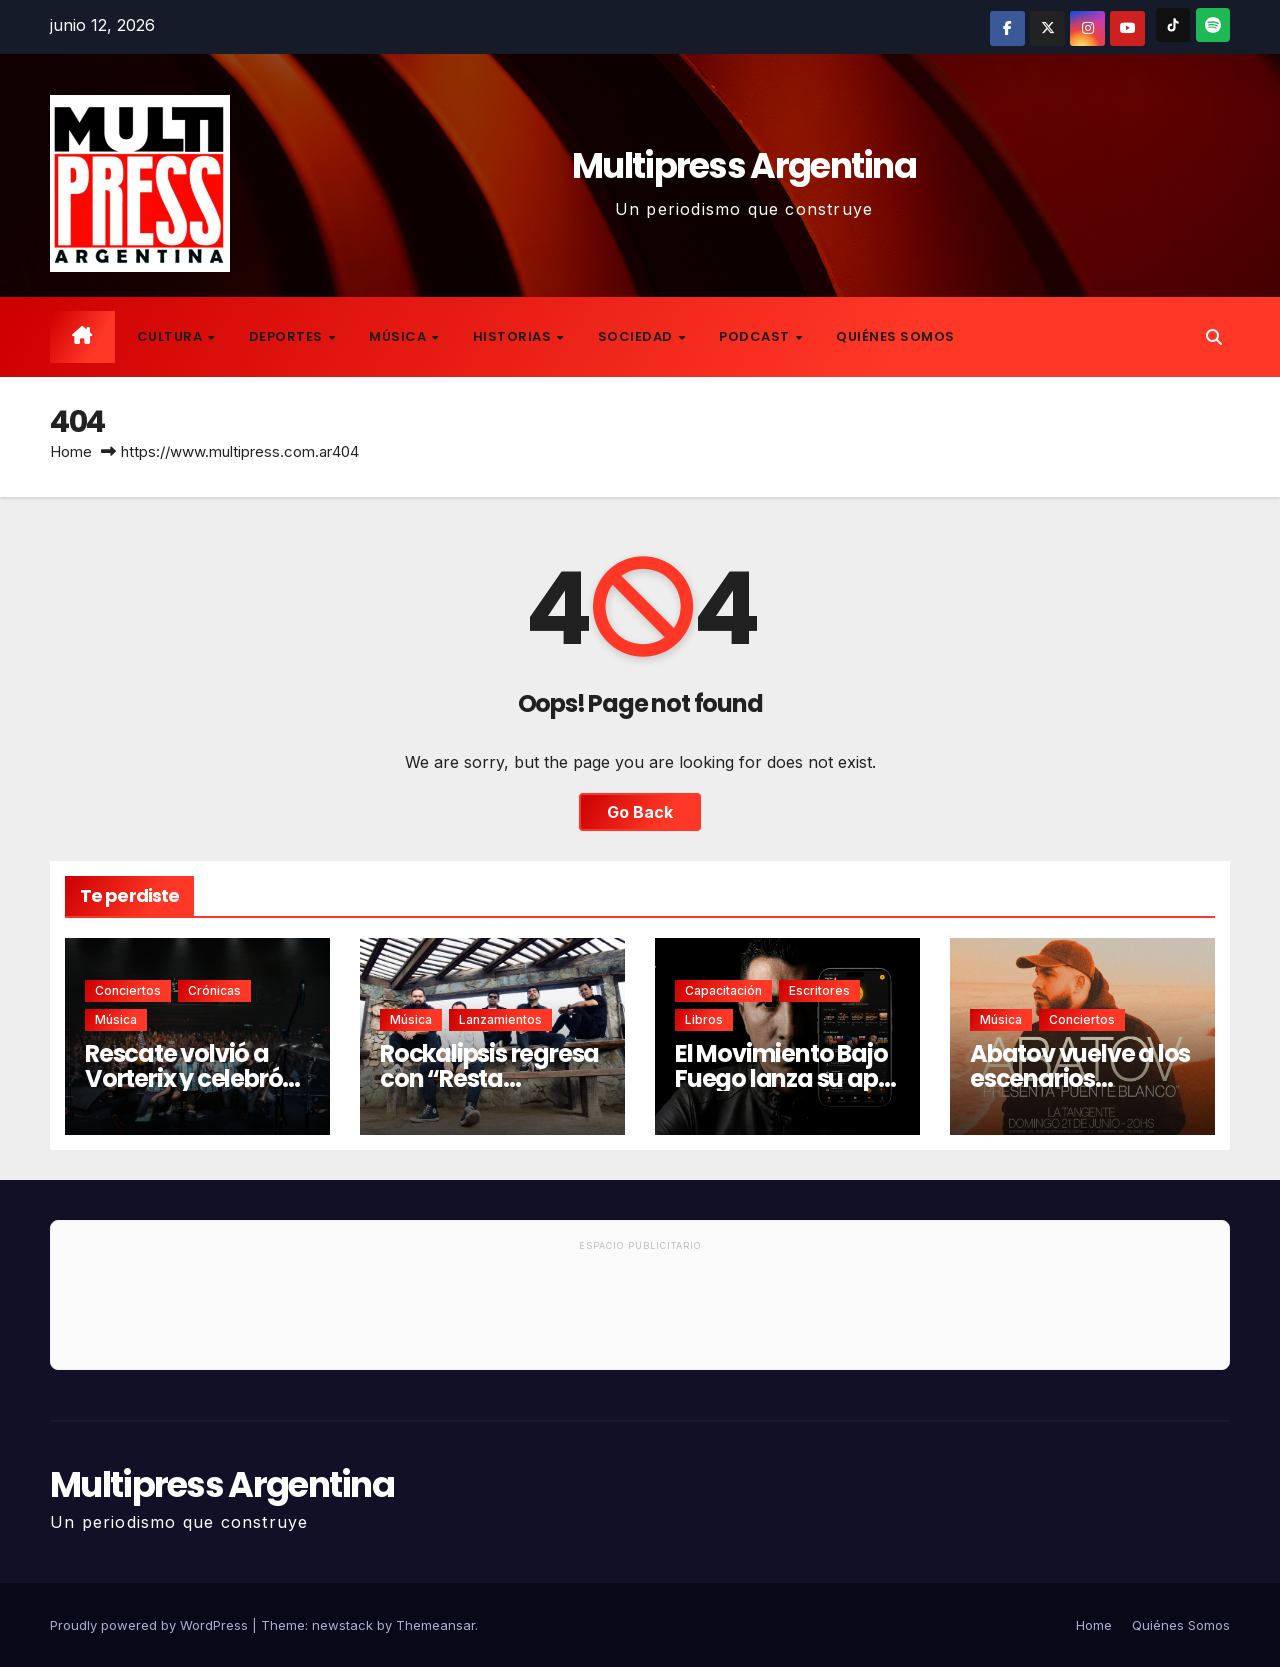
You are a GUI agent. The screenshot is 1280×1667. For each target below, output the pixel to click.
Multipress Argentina (744, 165)
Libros (704, 1019)
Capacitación (723, 990)
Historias (514, 336)
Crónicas (214, 990)
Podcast (756, 336)
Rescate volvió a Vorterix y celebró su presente (183, 1078)
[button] (1214, 337)
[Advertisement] (640, 1314)
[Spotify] (1213, 25)
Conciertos (128, 990)
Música (399, 336)
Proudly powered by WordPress (151, 1625)
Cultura (171, 336)
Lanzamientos (500, 1019)
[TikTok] (1173, 25)
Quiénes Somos (895, 336)
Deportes (288, 336)
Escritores (819, 990)
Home (71, 451)
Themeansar (435, 1625)
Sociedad (637, 336)
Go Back (640, 812)
